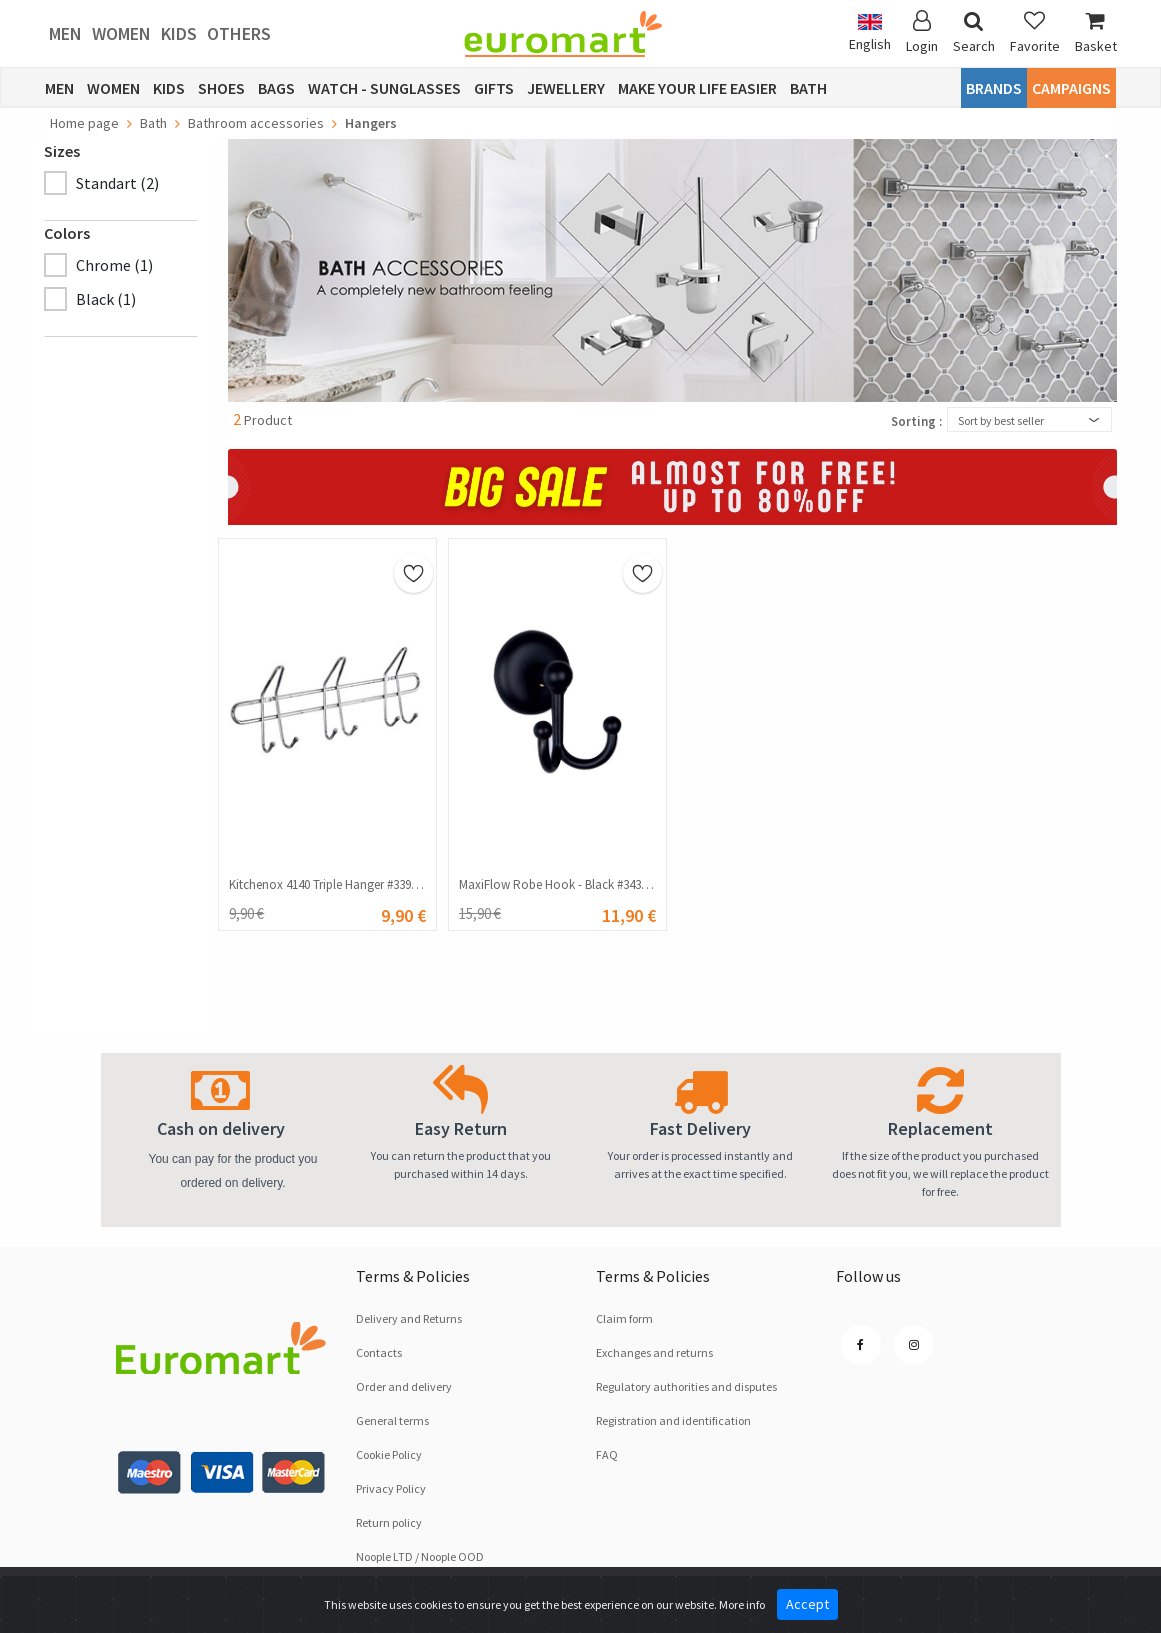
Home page (84, 123)
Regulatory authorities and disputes (686, 1386)
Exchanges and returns (654, 1352)
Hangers (371, 123)
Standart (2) (117, 183)
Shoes (221, 88)
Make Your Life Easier (697, 88)
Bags (276, 88)
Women (121, 33)
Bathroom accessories (256, 123)
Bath (808, 88)
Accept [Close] (807, 1604)
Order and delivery (404, 1386)
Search (974, 32)
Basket (1096, 32)
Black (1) (106, 299)
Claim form (624, 1318)
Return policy (389, 1522)
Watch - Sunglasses (384, 88)
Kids (179, 33)
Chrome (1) (114, 265)
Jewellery (566, 88)
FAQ (607, 1454)
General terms (392, 1420)
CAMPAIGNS (1071, 88)
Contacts (379, 1352)
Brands (994, 88)
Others (239, 33)
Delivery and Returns (409, 1318)
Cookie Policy (389, 1454)
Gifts (494, 88)
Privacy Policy (391, 1488)
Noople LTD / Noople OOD (420, 1556)
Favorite (1035, 32)
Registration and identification (673, 1420)
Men (65, 33)
